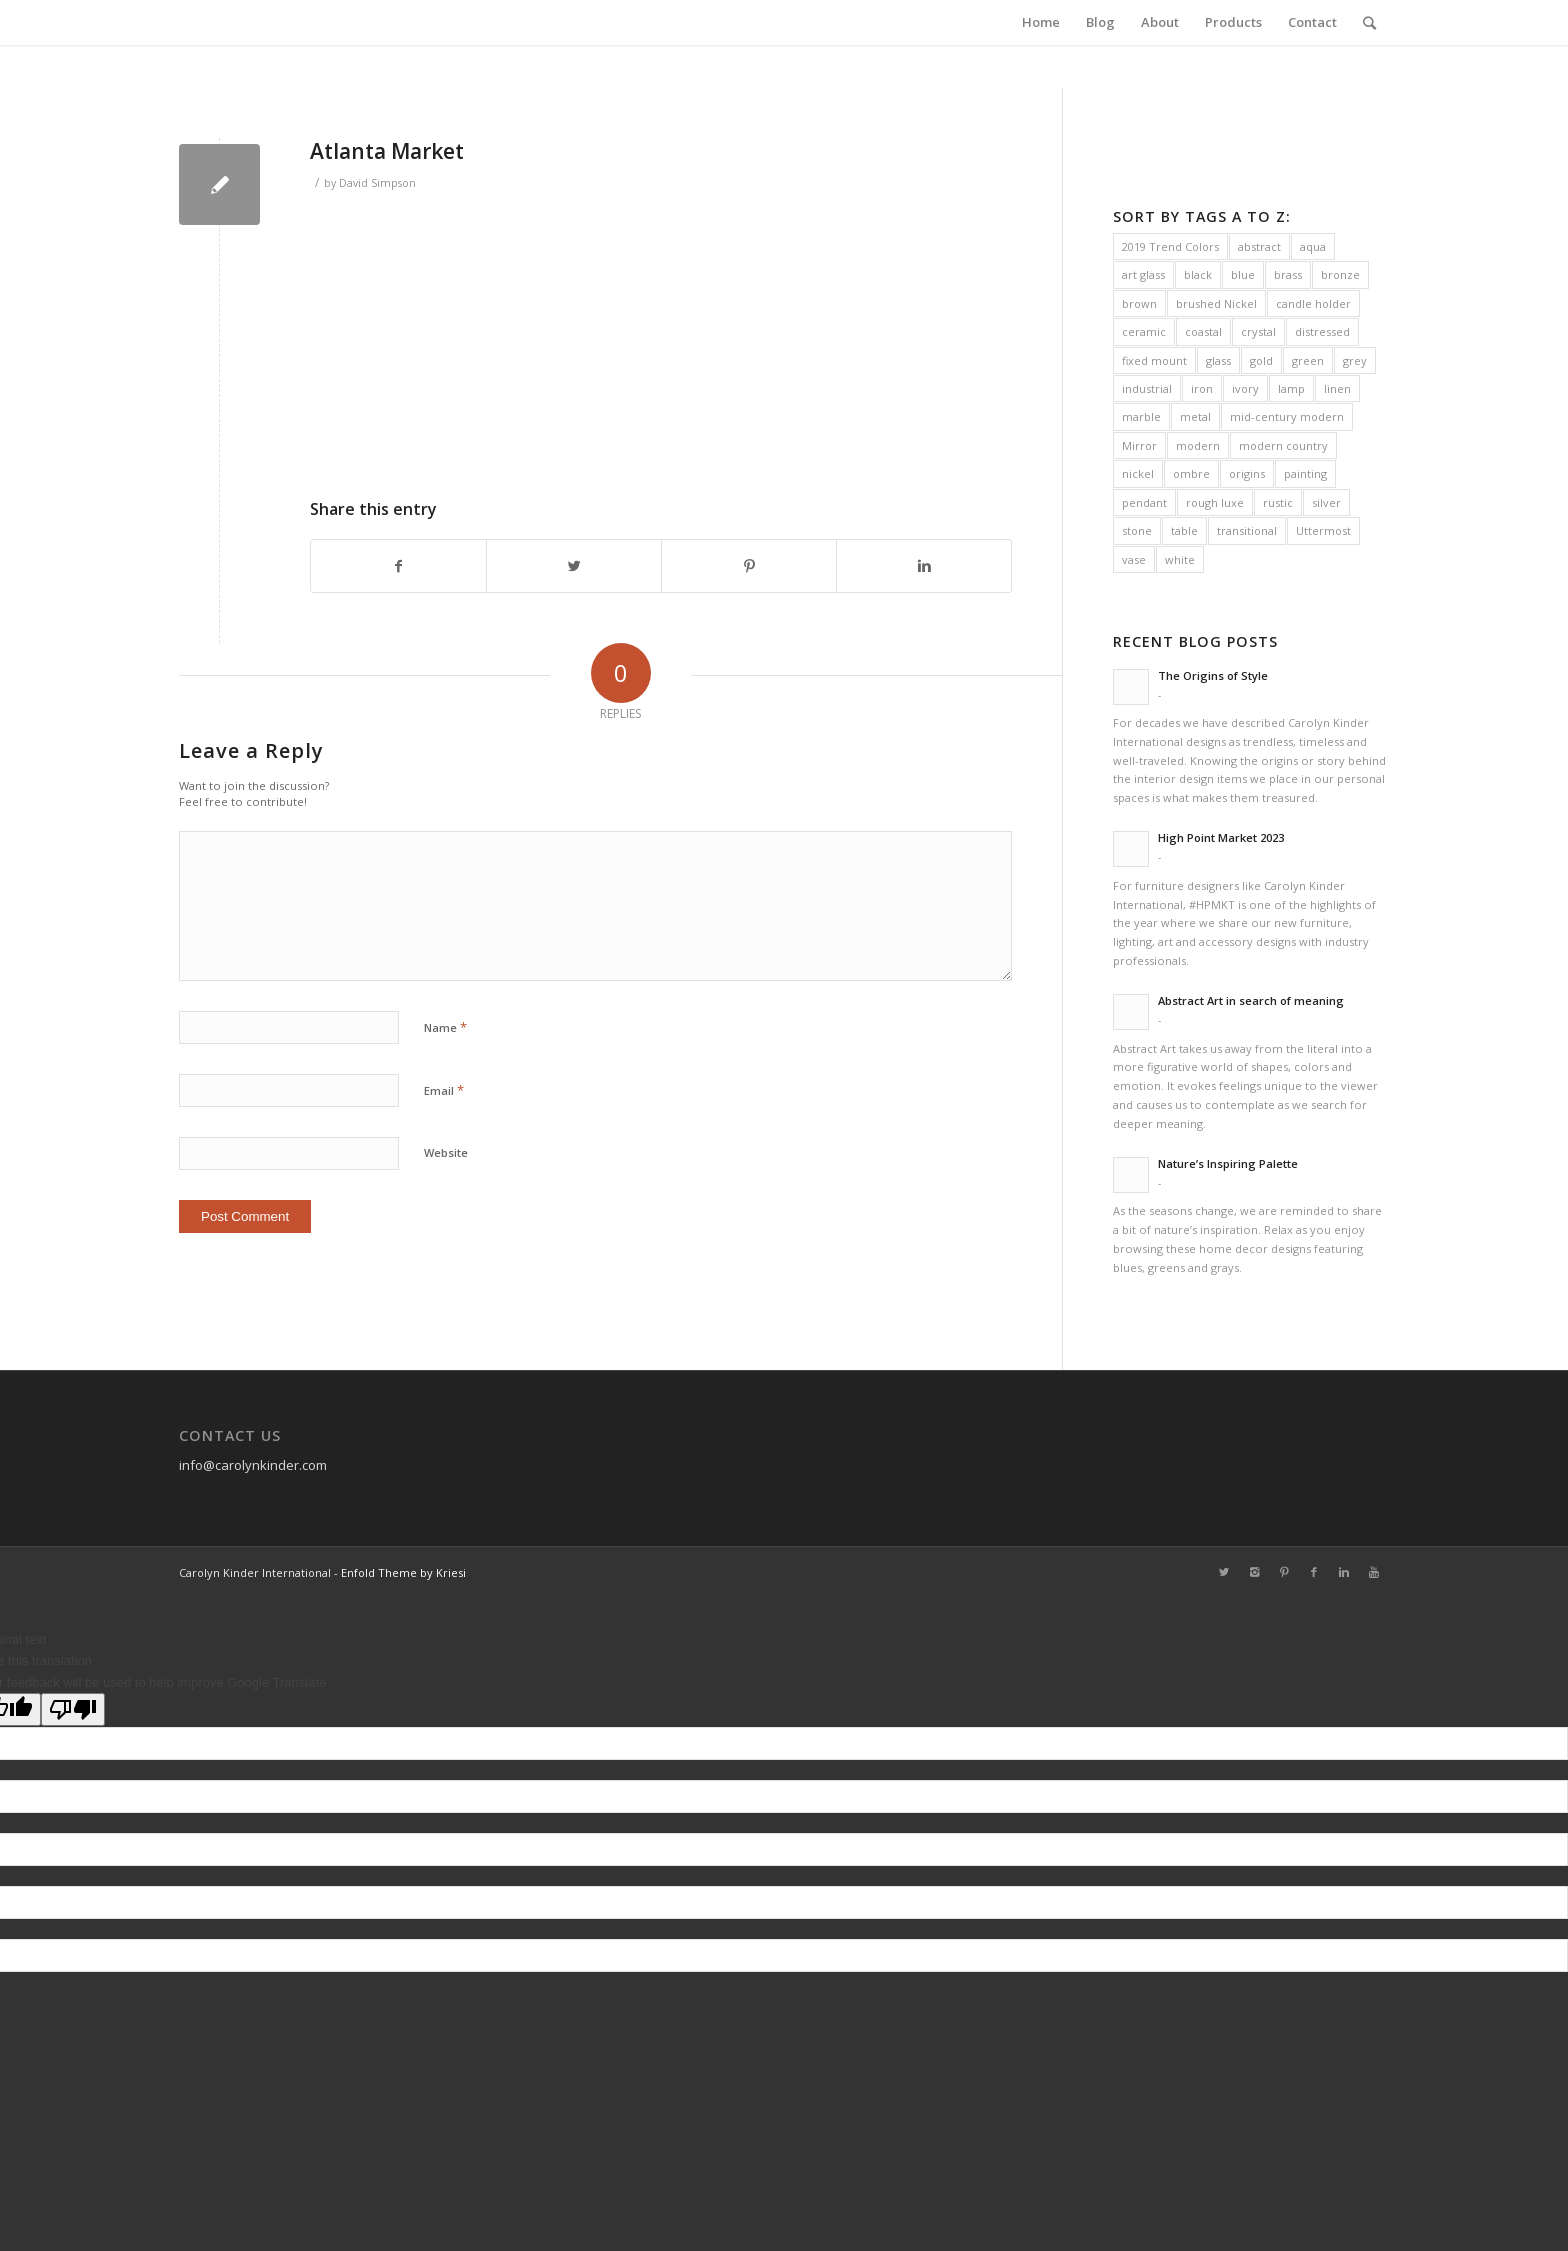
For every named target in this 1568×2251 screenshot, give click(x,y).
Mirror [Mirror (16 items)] (1139, 445)
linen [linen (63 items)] (1337, 388)
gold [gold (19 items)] (1261, 360)
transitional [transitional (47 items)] (1247, 530)
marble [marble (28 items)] (1141, 416)
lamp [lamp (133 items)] (1291, 388)
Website (446, 1152)
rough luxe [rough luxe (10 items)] (1215, 502)
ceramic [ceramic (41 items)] (1144, 331)
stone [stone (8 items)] (1137, 530)
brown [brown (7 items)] (1139, 303)
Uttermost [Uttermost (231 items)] (1323, 530)
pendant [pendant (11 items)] (1144, 502)
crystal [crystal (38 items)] (1258, 331)
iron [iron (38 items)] (1202, 388)
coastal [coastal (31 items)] (1203, 331)
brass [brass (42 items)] (1288, 274)
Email (444, 1090)
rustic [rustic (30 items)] (1278, 502)
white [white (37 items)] (1180, 559)
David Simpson (377, 183)
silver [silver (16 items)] (1326, 502)
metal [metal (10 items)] (1195, 416)
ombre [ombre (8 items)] (1191, 473)
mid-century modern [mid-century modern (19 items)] (1287, 416)
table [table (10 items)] (1184, 530)
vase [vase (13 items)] (1134, 559)
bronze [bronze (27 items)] (1340, 274)
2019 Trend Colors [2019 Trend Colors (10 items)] (1170, 246)
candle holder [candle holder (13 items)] (1313, 303)
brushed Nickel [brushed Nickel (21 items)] (1216, 303)
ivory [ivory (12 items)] (1245, 388)
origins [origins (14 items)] (1247, 473)
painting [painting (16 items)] (1305, 473)
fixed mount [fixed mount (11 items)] (1154, 360)
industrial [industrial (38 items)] (1147, 388)
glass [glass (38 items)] (1218, 360)
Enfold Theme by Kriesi (403, 1572)
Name (445, 1027)
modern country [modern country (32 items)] (1283, 445)
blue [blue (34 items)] (1243, 274)
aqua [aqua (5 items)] (1313, 246)
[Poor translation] (73, 1709)
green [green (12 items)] (1308, 360)
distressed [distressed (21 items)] (1322, 331)
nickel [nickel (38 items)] (1138, 473)
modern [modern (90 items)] (1198, 445)
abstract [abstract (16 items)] (1259, 246)
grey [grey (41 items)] (1355, 360)
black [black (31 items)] (1198, 274)
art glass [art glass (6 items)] (1143, 274)
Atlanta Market (387, 151)
